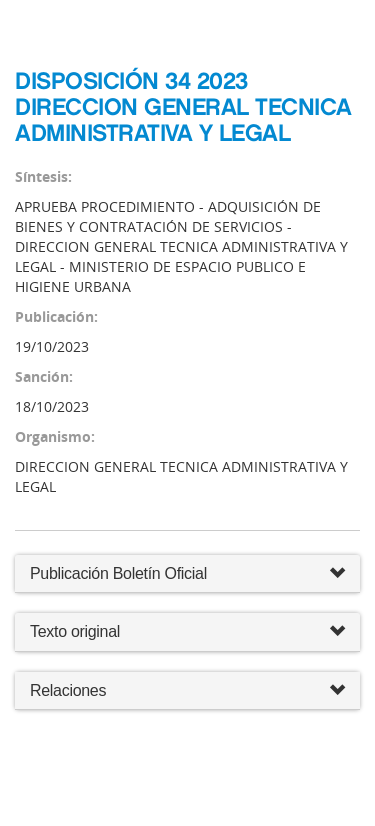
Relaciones (187, 691)
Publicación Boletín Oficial (118, 573)
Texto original (75, 631)
